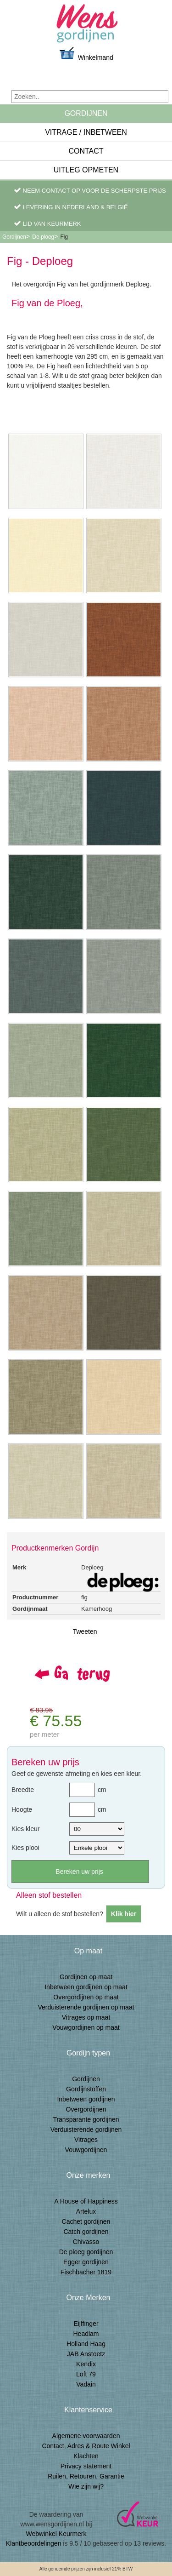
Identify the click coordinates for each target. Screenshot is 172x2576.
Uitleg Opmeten (86, 170)
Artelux (86, 2211)
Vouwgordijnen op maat (85, 2027)
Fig (64, 237)
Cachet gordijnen (86, 2221)
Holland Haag (86, 2343)
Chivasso (86, 2241)
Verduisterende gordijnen (86, 2129)
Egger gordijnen (86, 2262)
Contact (85, 151)
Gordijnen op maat (86, 1977)
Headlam (86, 2333)
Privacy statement (86, 2466)
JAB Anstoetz (86, 2354)
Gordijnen (85, 113)
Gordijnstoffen (86, 2089)
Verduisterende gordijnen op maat (86, 2007)
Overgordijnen (86, 2109)
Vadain (86, 2384)
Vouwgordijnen (86, 2149)
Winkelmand (86, 53)
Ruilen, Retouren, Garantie (86, 2476)
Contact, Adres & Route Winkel (86, 2446)
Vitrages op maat (86, 2017)
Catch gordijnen (85, 2231)
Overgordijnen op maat (85, 1997)
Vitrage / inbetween (86, 132)
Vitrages (86, 2139)
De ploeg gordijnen (86, 2251)
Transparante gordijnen (86, 2119)
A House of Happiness (86, 2201)
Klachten (85, 2456)
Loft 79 (86, 2374)
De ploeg (43, 237)
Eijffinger (85, 2323)
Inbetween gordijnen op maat (86, 1987)
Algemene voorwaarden (86, 2435)
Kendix (86, 2364)
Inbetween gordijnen (86, 2099)
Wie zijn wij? (86, 2486)
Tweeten (85, 1631)
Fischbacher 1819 (86, 2272)
